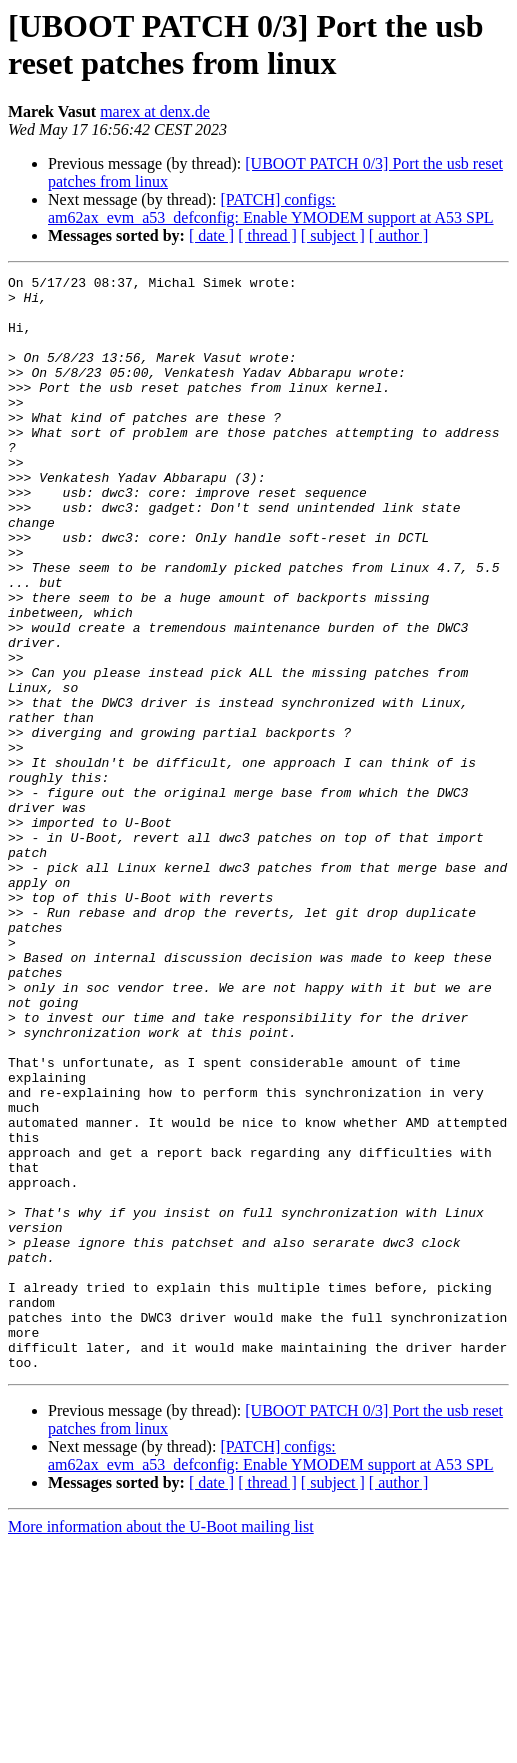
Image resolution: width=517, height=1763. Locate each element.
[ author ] (399, 235)
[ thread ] (267, 235)
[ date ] (211, 235)
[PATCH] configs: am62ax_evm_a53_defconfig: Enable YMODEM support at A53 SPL (271, 208)
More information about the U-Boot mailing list (161, 1745)
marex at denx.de (155, 111)
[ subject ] (333, 235)
